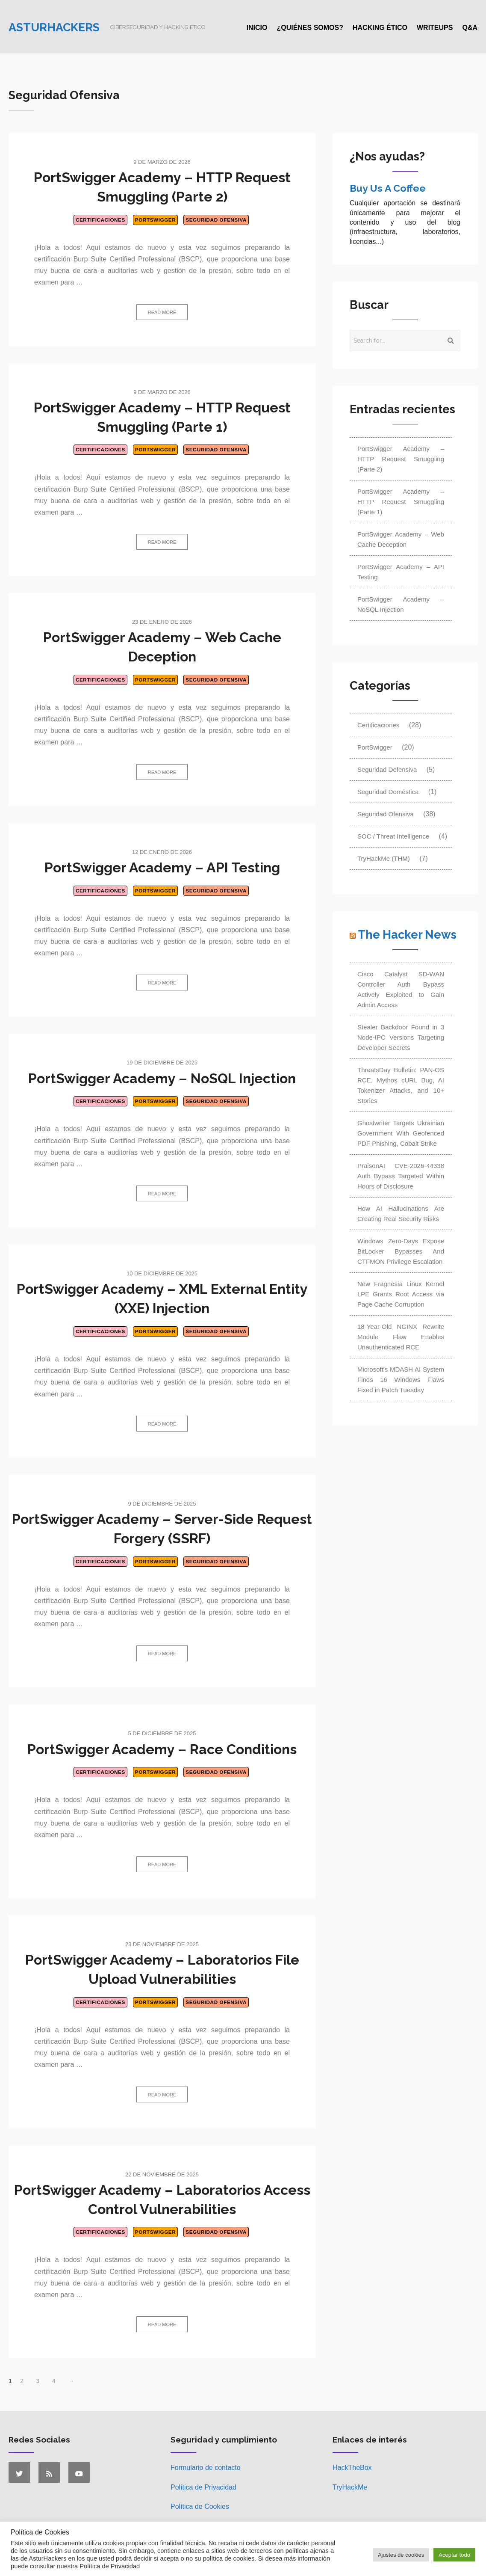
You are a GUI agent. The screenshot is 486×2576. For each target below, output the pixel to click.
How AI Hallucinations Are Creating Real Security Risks (400, 1213)
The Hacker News (407, 934)
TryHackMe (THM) (383, 858)
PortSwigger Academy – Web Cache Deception (400, 539)
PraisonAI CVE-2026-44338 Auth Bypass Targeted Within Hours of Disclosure (400, 1176)
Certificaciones (100, 219)
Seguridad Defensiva (387, 769)
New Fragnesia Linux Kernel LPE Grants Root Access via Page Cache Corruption (400, 1294)
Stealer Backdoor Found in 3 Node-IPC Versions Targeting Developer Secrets (400, 1037)
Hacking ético (380, 27)
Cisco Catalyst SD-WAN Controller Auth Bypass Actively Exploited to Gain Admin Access (400, 989)
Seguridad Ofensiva (216, 219)
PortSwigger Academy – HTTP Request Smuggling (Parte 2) (400, 459)
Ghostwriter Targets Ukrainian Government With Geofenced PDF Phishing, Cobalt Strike (400, 1133)
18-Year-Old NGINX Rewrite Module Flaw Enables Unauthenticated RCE (400, 1337)
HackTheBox (352, 2467)
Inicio (257, 27)
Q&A (469, 27)
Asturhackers (54, 27)
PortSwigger (155, 219)
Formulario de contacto (206, 2467)
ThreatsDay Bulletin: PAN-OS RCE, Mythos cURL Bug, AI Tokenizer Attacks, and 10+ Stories (400, 1085)
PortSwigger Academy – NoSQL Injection (162, 1078)
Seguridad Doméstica (387, 791)
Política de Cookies (200, 2506)
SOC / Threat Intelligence (393, 836)
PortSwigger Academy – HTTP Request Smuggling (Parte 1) (400, 502)
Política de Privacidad (203, 2487)
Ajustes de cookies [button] (401, 2555)
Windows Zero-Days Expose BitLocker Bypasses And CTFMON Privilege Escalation (400, 1251)
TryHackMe (350, 2487)
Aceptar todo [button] (454, 2555)
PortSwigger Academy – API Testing (162, 867)
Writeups (435, 27)
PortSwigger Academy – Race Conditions (162, 1749)
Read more (162, 312)
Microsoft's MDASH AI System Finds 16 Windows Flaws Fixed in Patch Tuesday (400, 1379)
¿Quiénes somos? (310, 27)
